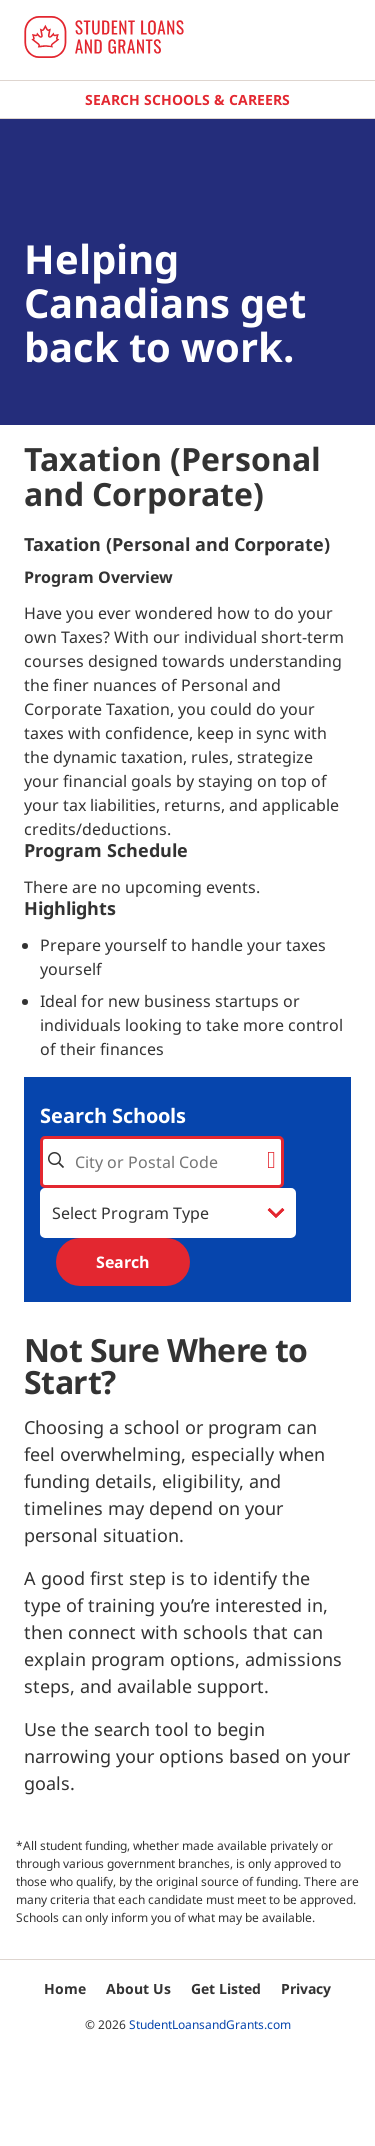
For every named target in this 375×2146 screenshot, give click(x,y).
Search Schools (113, 1115)
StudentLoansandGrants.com (210, 2024)
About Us (138, 1988)
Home (65, 1988)
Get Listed (226, 1988)
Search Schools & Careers (187, 99)
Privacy (306, 1988)
